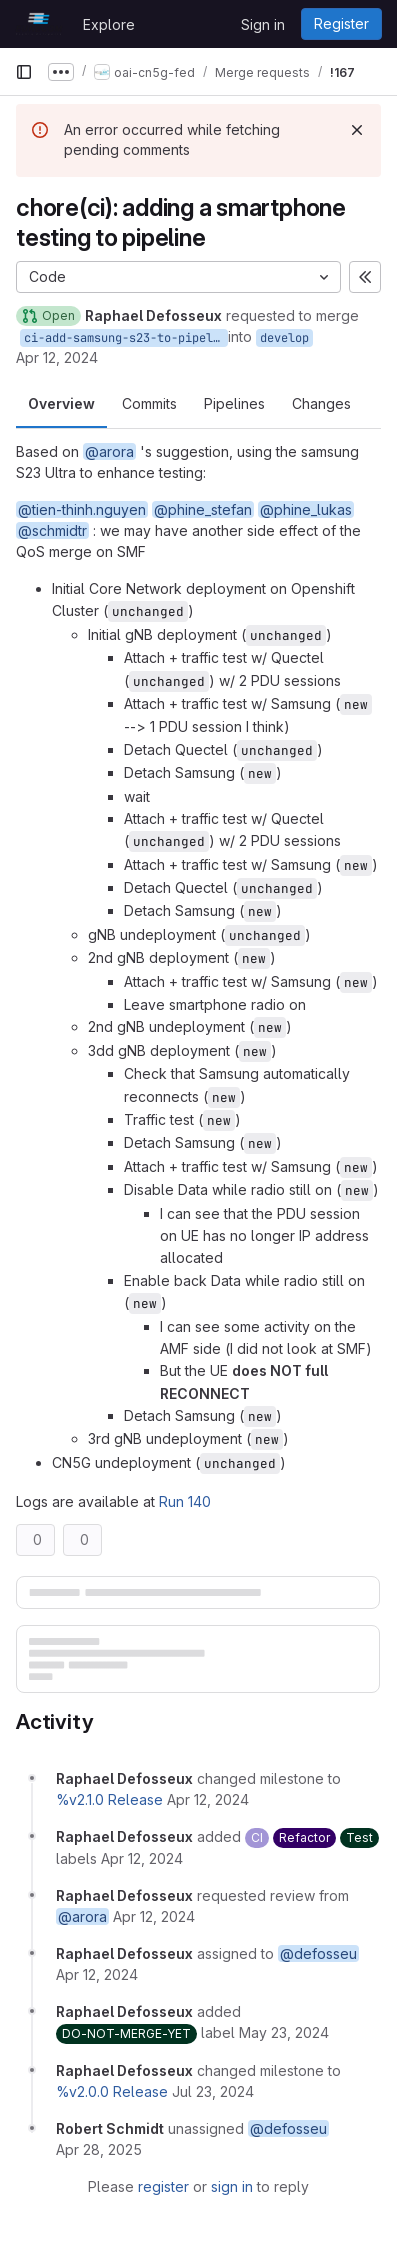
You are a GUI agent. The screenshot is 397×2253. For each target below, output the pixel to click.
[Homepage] (39, 24)
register (163, 2186)
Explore (109, 24)
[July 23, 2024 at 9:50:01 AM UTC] (213, 2091)
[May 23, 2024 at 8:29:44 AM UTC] (284, 2032)
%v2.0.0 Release (112, 2091)
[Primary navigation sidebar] (24, 72)
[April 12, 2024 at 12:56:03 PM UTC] (208, 1799)
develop (284, 338)
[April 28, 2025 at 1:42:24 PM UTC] (99, 2149)
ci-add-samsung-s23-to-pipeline (126, 338)
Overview (61, 403)
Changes (321, 403)
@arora (109, 451)
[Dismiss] (357, 130)
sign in (232, 2186)
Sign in (263, 24)
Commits (149, 403)
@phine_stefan (203, 509)
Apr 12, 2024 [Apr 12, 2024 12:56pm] (57, 357)
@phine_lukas (306, 509)
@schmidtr (52, 530)
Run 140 (185, 1501)
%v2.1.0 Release (109, 1799)
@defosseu (318, 1953)
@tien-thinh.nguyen (82, 509)
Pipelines (234, 403)
